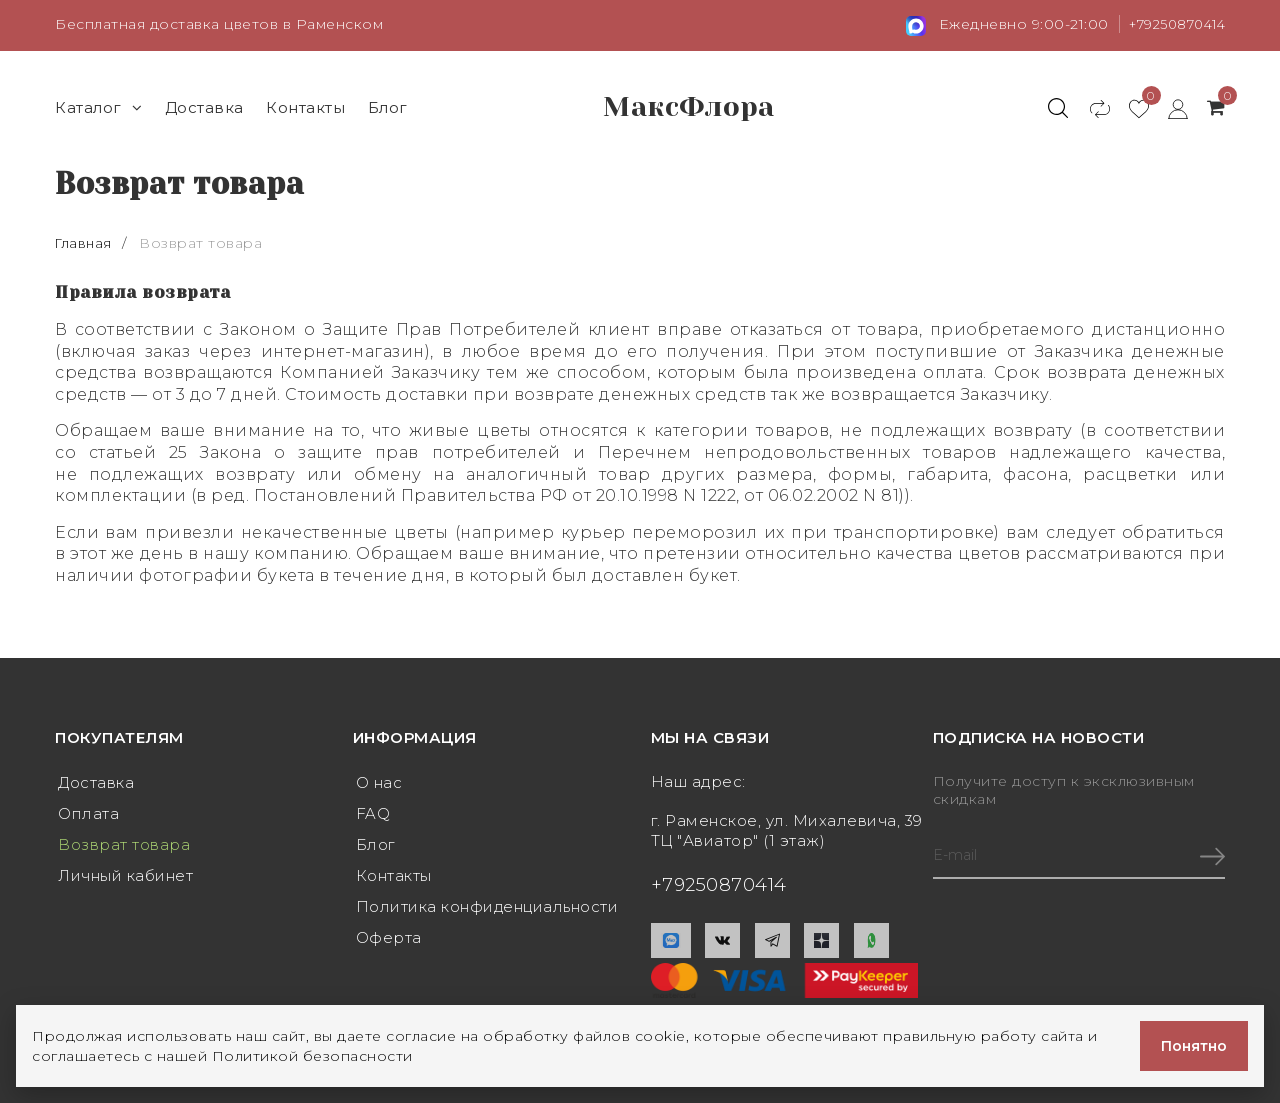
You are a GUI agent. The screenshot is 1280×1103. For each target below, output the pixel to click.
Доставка (204, 106)
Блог (388, 106)
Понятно (1194, 1045)
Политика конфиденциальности (487, 910)
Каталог (98, 106)
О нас (379, 782)
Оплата (88, 814)
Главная (86, 242)
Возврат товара (124, 846)
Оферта (389, 942)
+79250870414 (1171, 24)
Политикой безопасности (312, 1056)
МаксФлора (689, 107)
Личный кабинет (125, 878)
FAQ (373, 814)
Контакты (305, 106)
